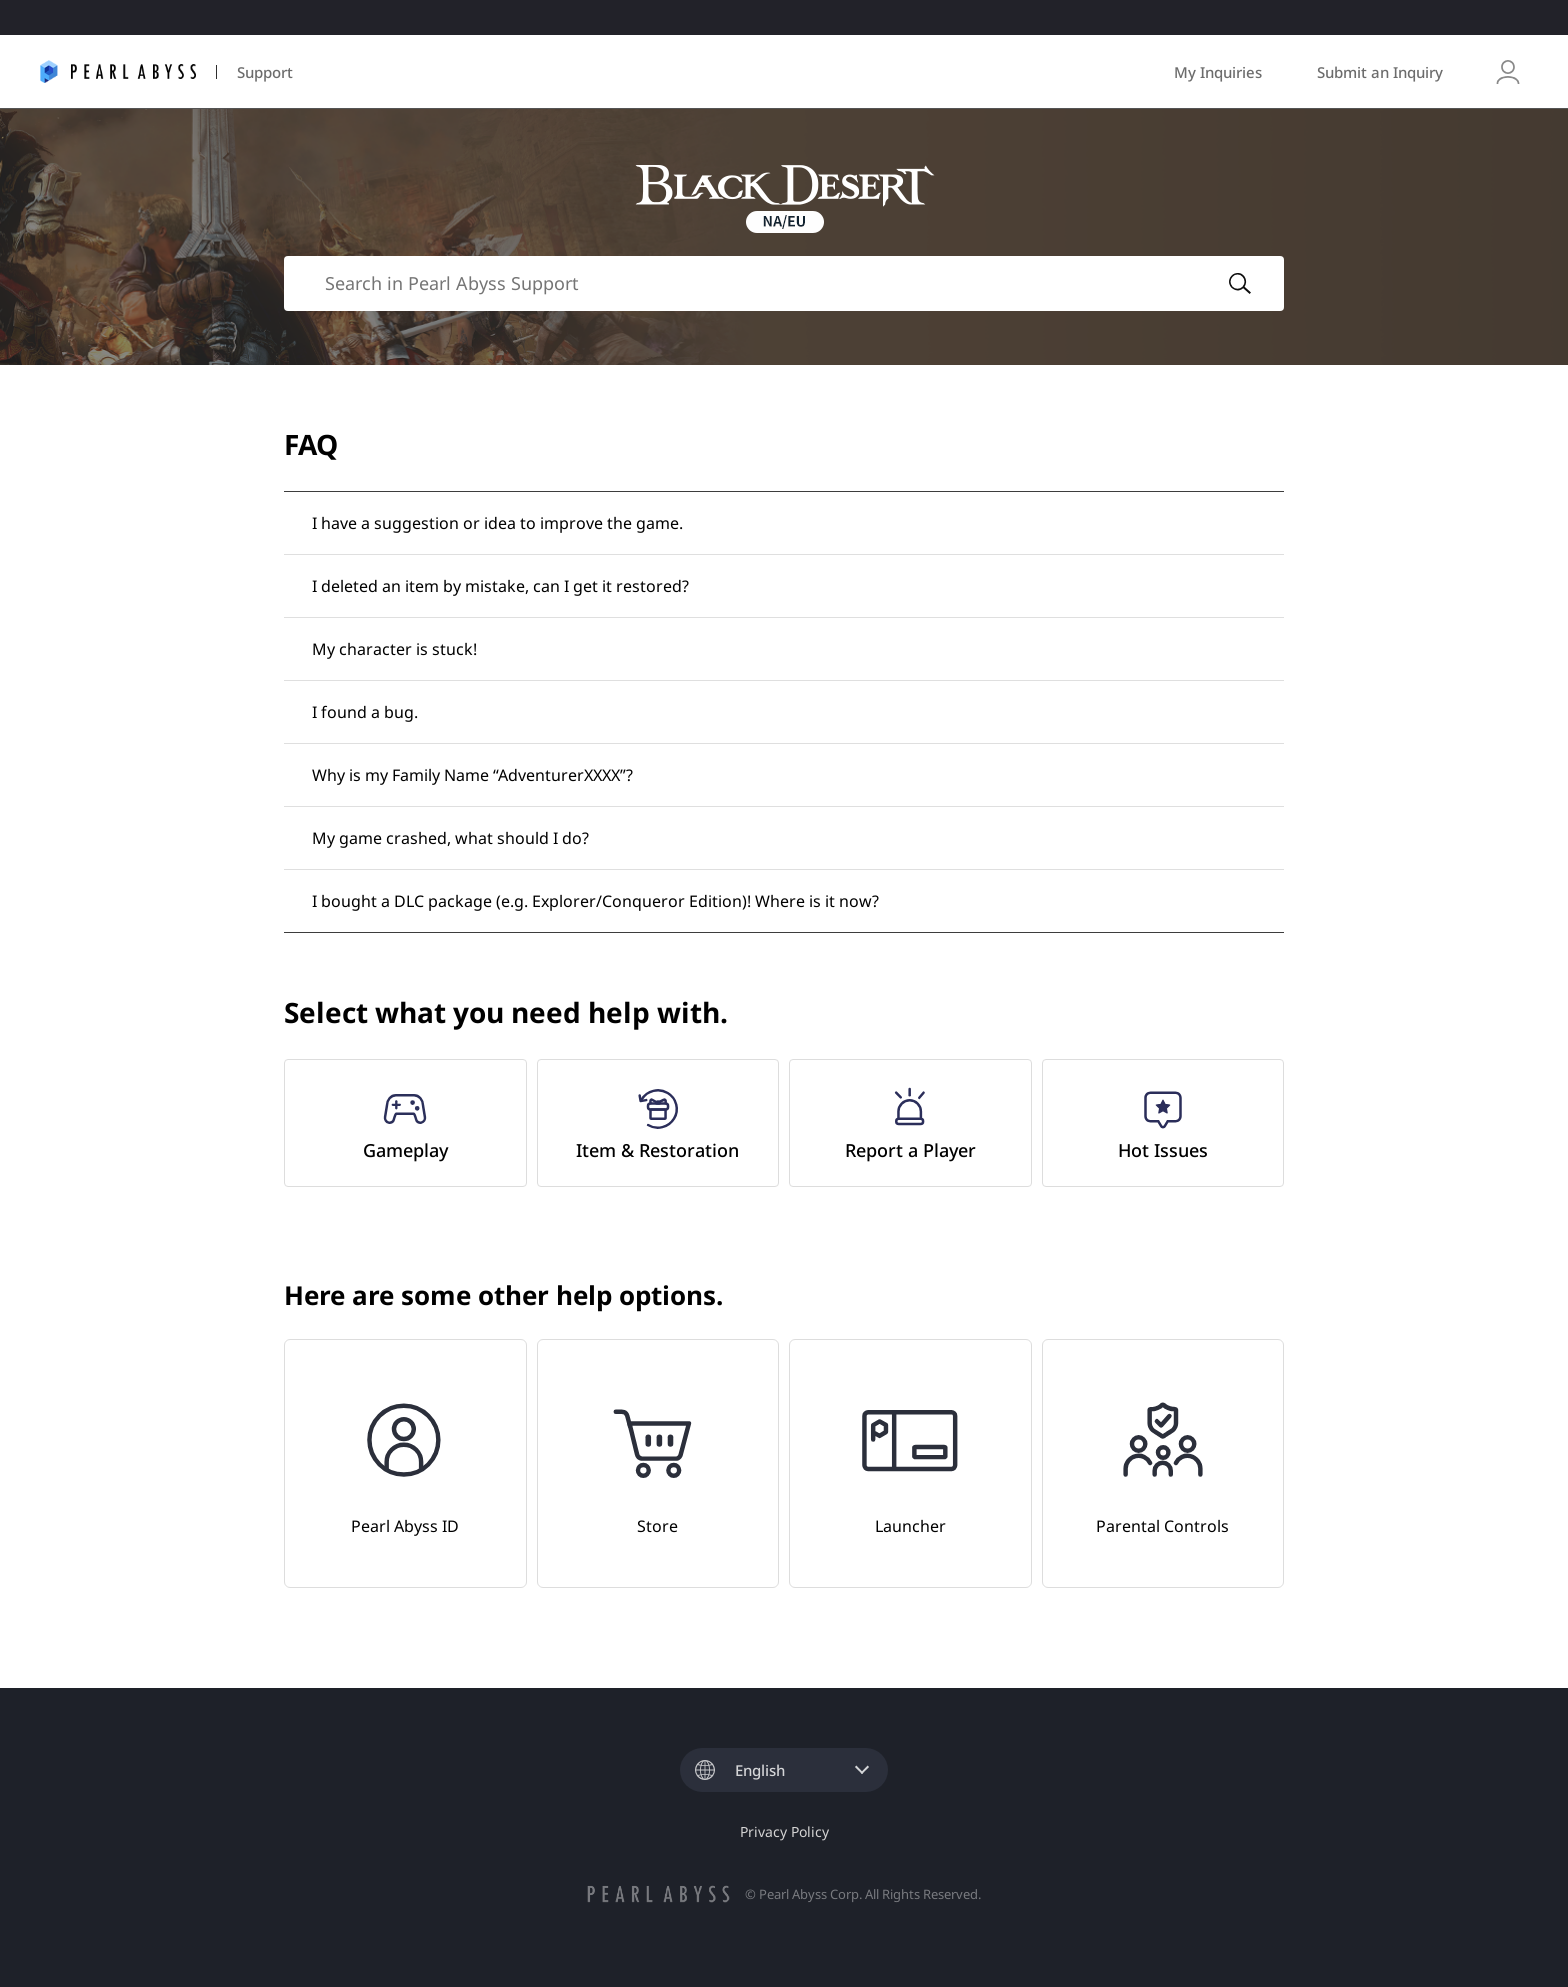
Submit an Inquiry (1380, 72)
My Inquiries (1218, 72)
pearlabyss (658, 1894)
